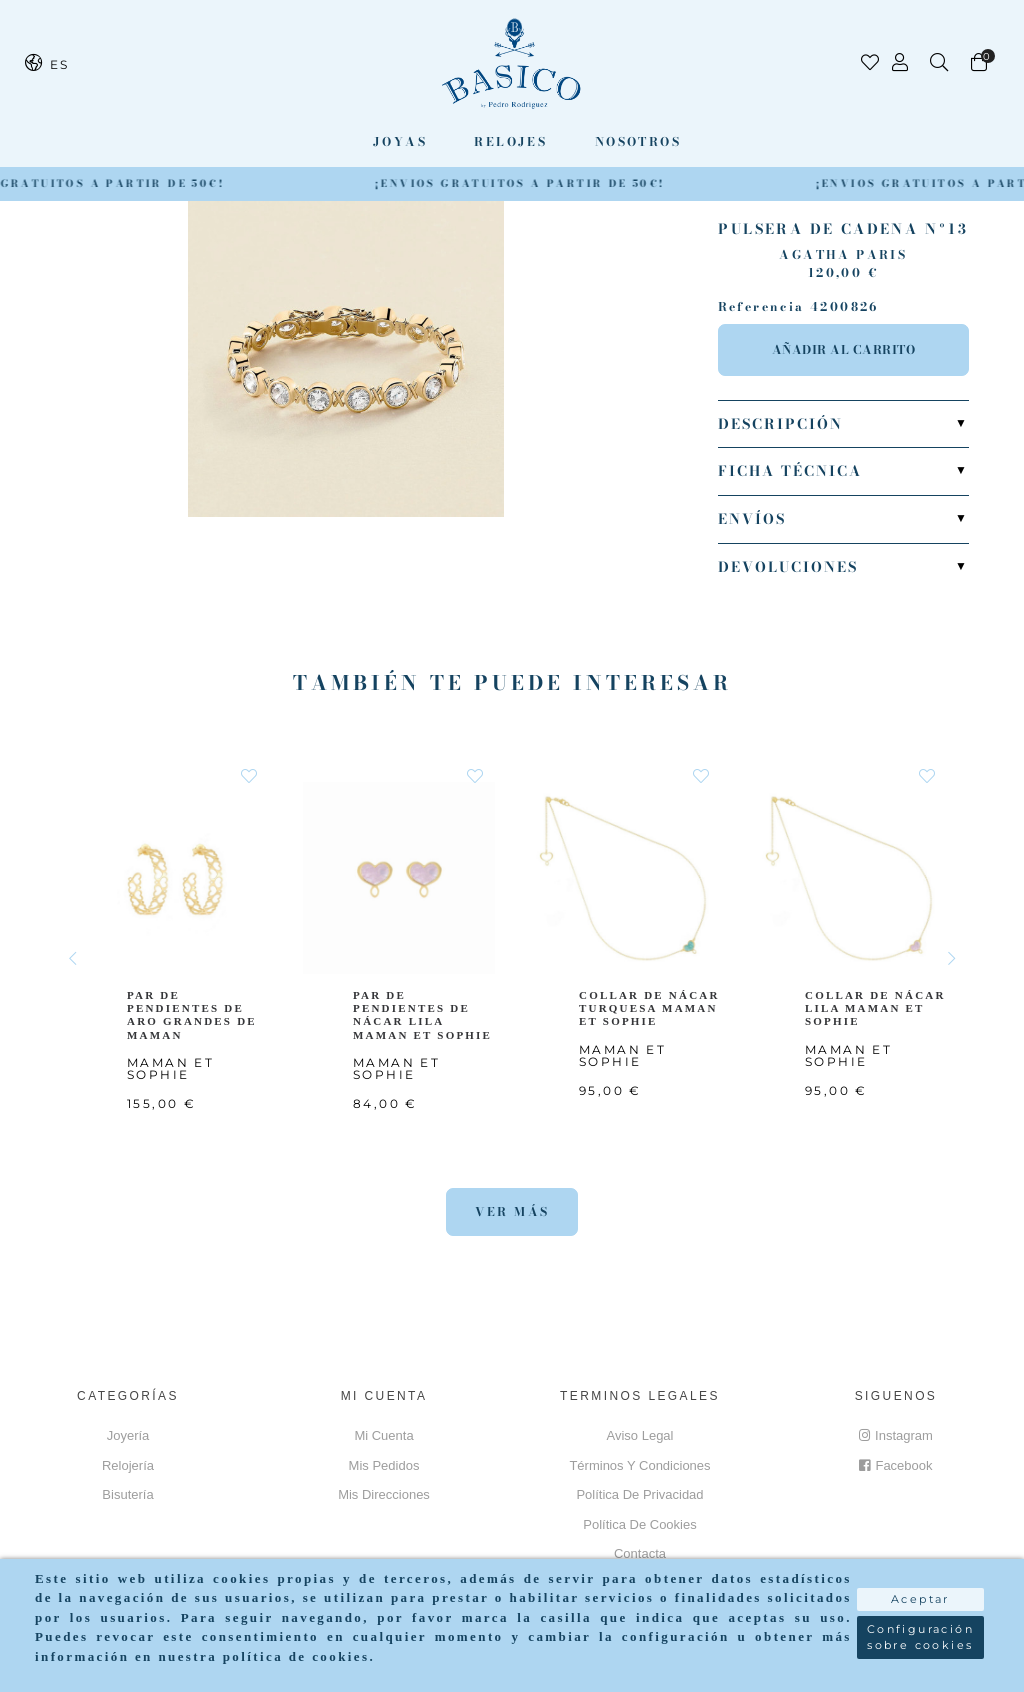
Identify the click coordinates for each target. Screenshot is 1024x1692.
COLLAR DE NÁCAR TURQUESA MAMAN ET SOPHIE (649, 1008)
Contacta (640, 1553)
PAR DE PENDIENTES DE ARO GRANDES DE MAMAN (193, 1015)
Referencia (761, 307)
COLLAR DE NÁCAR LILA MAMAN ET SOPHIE (875, 1008)
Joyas (400, 141)
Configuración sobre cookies (920, 1637)
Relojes (510, 141)
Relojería (128, 1465)
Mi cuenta (383, 1435)
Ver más (512, 1211)
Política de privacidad (639, 1494)
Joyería (128, 1435)
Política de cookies (639, 1524)
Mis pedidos (384, 1465)
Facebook (895, 1465)
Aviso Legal (640, 1435)
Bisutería (127, 1494)
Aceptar (920, 1599)
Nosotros (638, 141)
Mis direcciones (384, 1494)
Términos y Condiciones (639, 1465)
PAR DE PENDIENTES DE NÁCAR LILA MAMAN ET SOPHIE (423, 1015)
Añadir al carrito (844, 349)
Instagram (896, 1435)
